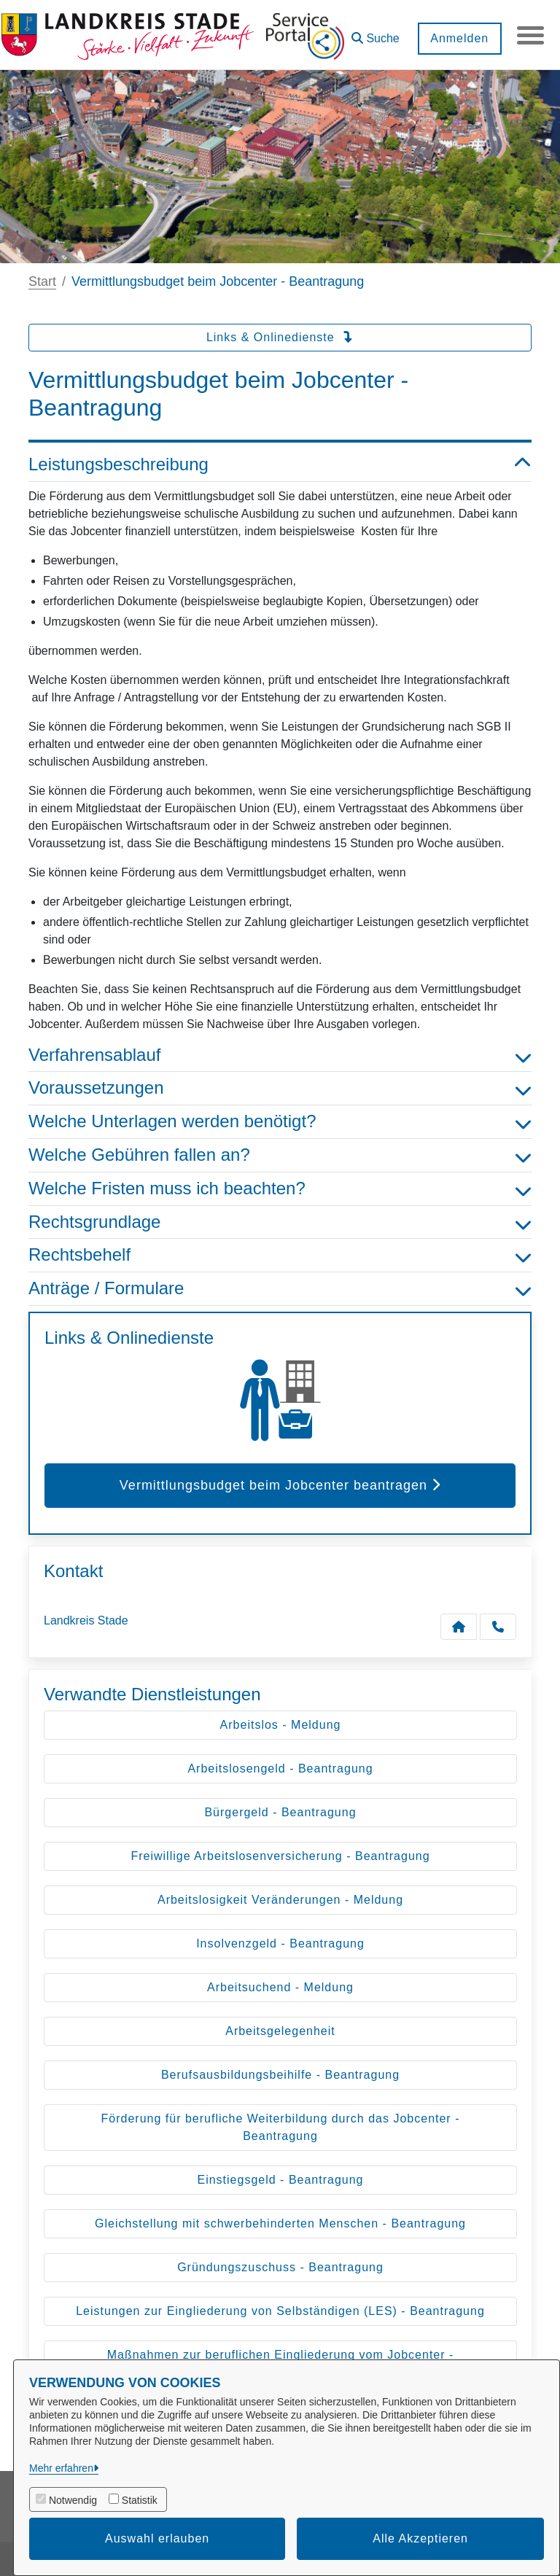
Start (42, 281)
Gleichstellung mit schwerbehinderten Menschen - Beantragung (280, 2223)
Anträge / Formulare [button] (280, 1288)
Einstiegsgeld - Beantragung (280, 2180)
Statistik (140, 2500)
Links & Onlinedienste (280, 337)
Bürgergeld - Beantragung (280, 1812)
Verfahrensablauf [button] (280, 1055)
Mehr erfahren (61, 2468)
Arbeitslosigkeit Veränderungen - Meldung (280, 1900)
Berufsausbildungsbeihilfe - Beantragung (280, 2075)
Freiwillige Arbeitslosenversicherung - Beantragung (280, 1856)
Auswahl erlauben (157, 2538)
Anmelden (457, 38)
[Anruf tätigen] (498, 1627)
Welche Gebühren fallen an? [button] (280, 1155)
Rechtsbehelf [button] (280, 1255)
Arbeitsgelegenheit (280, 2031)
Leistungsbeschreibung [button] (280, 464)
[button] (373, 33)
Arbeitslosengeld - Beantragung (280, 1768)
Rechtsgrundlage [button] (280, 1222)
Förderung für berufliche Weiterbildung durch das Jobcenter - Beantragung (280, 2127)
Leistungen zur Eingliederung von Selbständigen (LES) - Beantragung (280, 2311)
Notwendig (73, 2500)
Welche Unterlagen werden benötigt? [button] (280, 1121)
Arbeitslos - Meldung (280, 1725)
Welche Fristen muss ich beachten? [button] (280, 1188)
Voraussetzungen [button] (280, 1088)
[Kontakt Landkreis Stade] (458, 1627)
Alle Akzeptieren (420, 2538)
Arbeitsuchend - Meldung (280, 1987)
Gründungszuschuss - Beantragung (280, 2267)
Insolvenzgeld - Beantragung (280, 1943)
